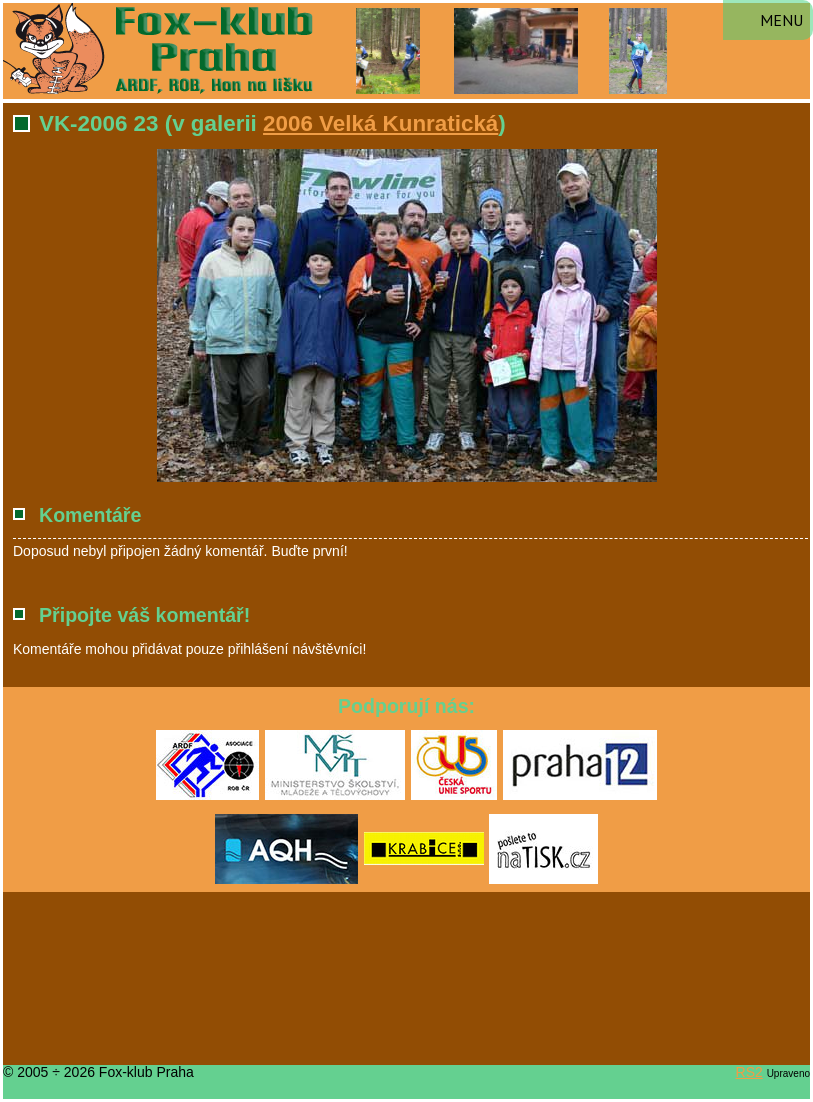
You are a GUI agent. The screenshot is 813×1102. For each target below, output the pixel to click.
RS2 (749, 1072)
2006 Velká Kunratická (380, 123)
